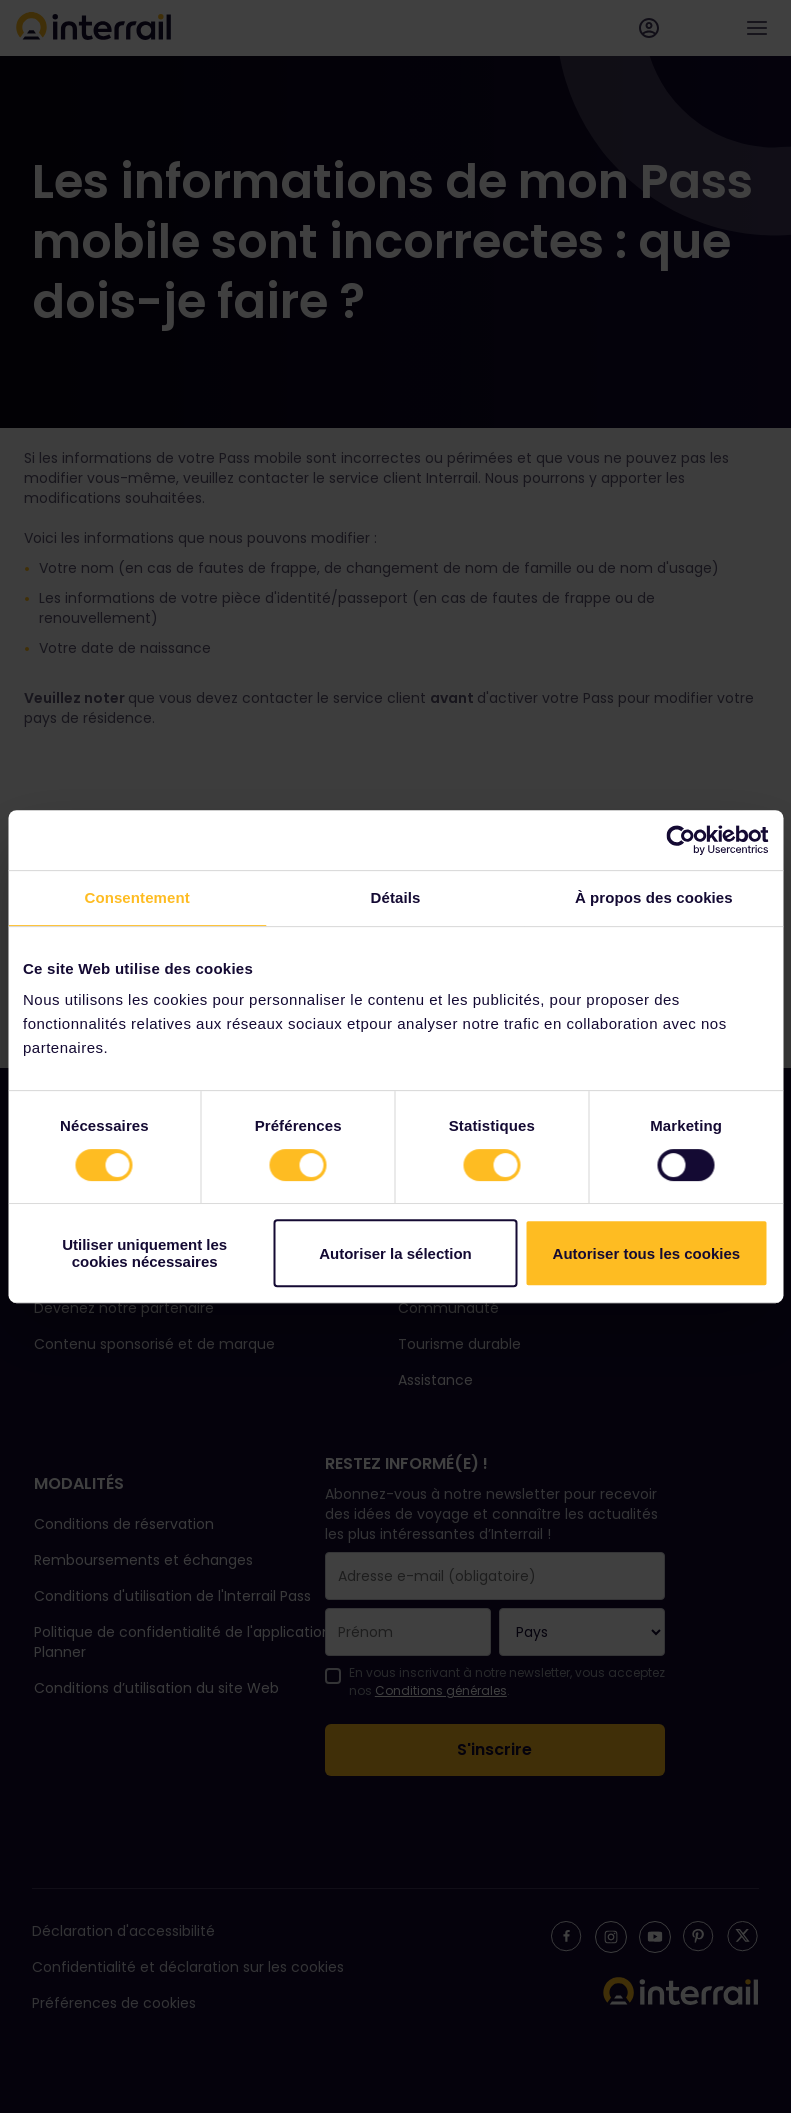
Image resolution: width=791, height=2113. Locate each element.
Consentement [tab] (136, 897)
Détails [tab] (396, 897)
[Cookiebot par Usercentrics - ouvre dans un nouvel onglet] (680, 840)
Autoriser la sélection (395, 1253)
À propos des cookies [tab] (654, 897)
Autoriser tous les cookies (647, 1253)
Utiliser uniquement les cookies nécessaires (144, 1253)
